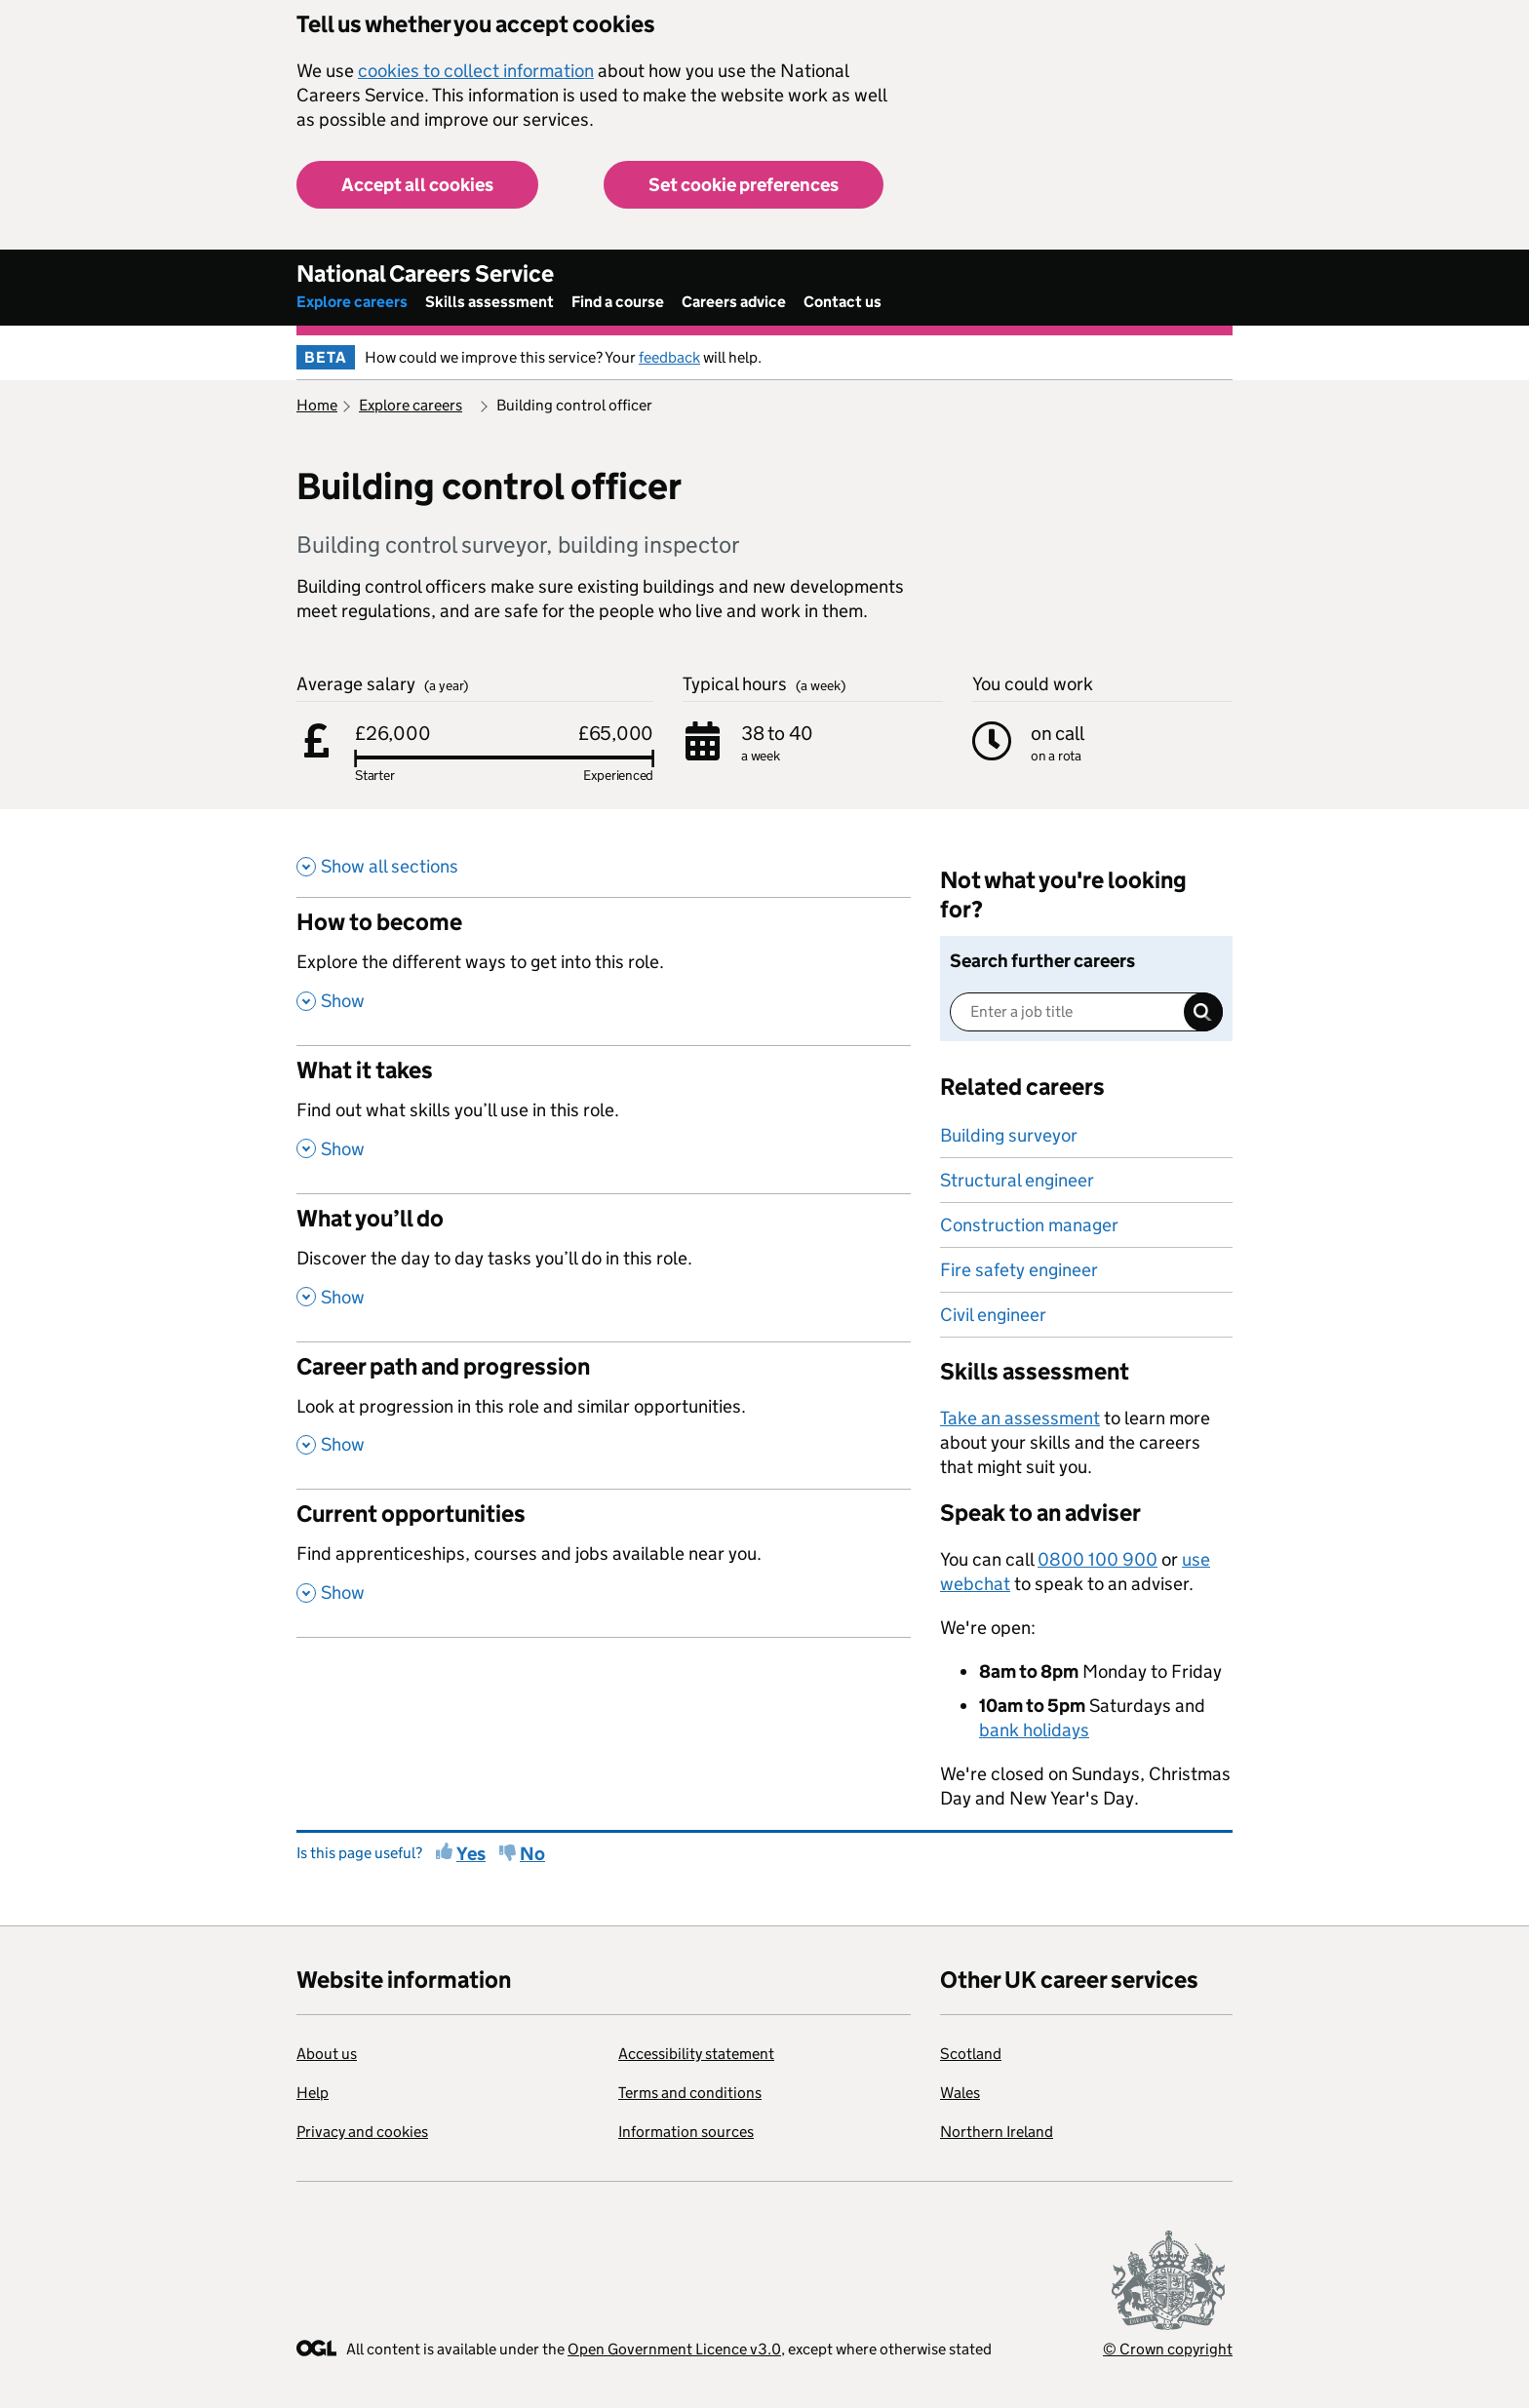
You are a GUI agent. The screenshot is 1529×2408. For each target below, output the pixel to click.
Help (312, 2092)
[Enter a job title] (1086, 1011)
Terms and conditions (690, 2092)
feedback (669, 357)
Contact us (843, 301)
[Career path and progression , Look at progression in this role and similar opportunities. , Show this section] (603, 1415)
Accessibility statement (696, 2053)
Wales (960, 2092)
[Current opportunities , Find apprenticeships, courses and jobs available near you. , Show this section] (603, 1563)
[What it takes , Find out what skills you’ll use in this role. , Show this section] (603, 1119)
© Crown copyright (1168, 2349)
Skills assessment (489, 301)
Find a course (617, 301)
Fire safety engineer (1019, 1270)
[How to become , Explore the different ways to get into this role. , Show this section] (603, 971)
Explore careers (352, 301)
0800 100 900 (1097, 1559)
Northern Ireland (996, 2131)
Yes (471, 1854)
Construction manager (1029, 1225)
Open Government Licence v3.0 (674, 2349)
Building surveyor (1009, 1135)
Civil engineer (993, 1314)
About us (326, 2053)
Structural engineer (1017, 1180)
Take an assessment (1020, 1418)
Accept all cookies (417, 185)
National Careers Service (425, 273)
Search (1203, 1011)
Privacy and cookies (362, 2131)
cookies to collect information (476, 70)
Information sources (686, 2131)
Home (316, 405)
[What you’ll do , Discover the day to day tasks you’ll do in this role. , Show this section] (603, 1267)
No (532, 1854)
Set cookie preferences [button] (743, 185)
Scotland (970, 2053)
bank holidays (1034, 1730)
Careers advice (734, 301)
